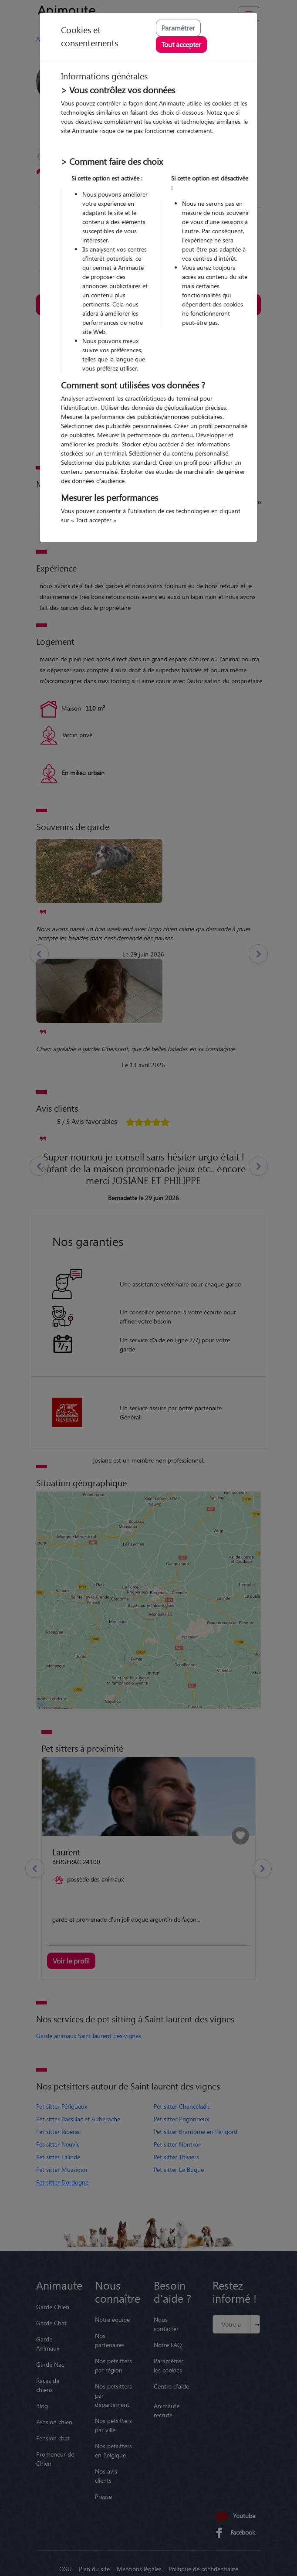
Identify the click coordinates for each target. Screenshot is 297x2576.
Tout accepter (181, 44)
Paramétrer (178, 27)
